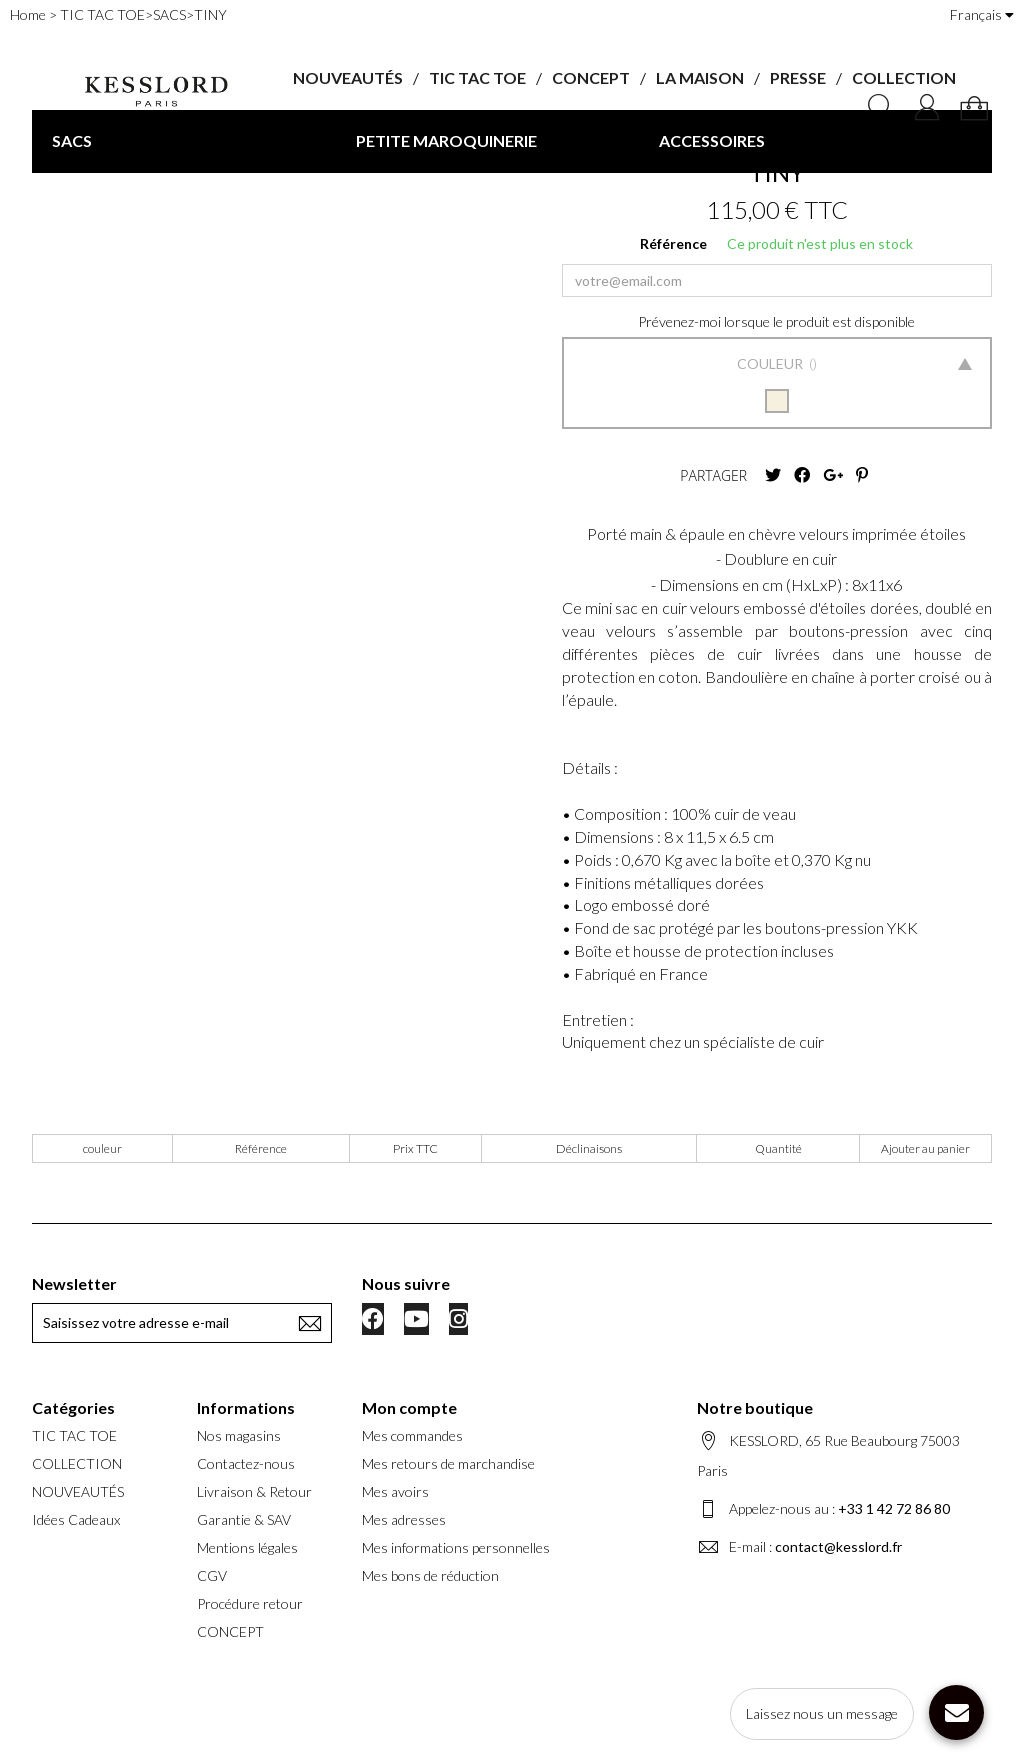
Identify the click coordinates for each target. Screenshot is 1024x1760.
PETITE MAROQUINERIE (446, 140)
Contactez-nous (246, 1463)
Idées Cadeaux (76, 1519)
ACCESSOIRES (712, 140)
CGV (212, 1575)
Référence (673, 243)
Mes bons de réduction (430, 1575)
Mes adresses (404, 1519)
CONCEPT (591, 77)
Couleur (771, 363)
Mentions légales (247, 1547)
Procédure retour (250, 1603)
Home (28, 14)
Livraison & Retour (254, 1491)
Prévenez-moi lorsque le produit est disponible (776, 321)
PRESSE (798, 77)
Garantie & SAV (244, 1519)
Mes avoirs (395, 1491)
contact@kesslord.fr (838, 1546)
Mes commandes (412, 1435)
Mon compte (409, 1407)
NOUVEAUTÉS (348, 77)
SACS (72, 140)
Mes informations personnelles (456, 1547)
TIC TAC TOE (477, 77)
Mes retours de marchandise (448, 1463)
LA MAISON (700, 77)
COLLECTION (904, 77)
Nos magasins (239, 1435)
